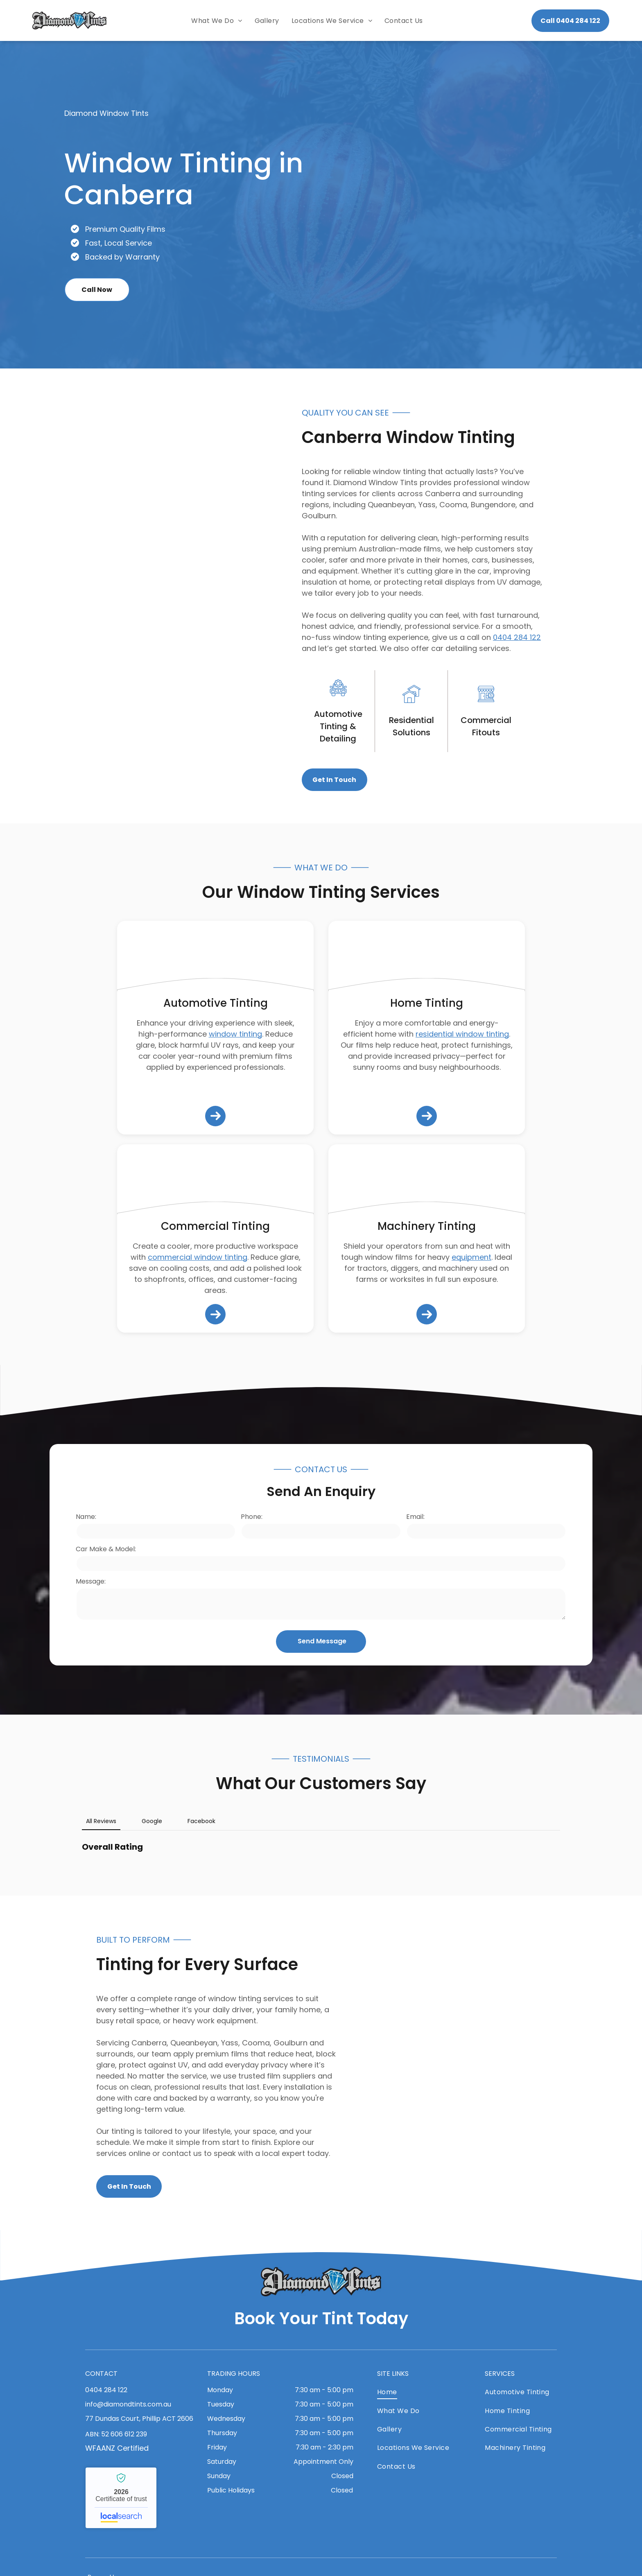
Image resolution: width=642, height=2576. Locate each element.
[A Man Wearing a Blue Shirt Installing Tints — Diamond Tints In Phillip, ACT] (215, 1181)
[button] (81, 1863)
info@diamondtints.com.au (128, 2404)
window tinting (235, 1034)
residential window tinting (462, 1034)
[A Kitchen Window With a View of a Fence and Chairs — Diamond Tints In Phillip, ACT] (426, 957)
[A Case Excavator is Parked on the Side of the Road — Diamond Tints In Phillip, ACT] (426, 1181)
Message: (91, 1581)
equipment (471, 1257)
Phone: (251, 1516)
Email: (415, 1516)
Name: (86, 1516)
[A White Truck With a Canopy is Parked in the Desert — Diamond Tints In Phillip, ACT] (128, 595)
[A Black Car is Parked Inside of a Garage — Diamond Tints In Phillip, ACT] (513, 2062)
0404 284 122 (517, 637)
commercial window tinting (197, 1257)
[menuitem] (216, 21)
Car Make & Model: (106, 1549)
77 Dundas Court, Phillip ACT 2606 (139, 2418)
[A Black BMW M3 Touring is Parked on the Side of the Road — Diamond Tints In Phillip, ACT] (215, 957)
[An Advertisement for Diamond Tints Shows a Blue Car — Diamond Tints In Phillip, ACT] (508, 204)
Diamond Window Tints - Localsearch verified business (121, 2498)
